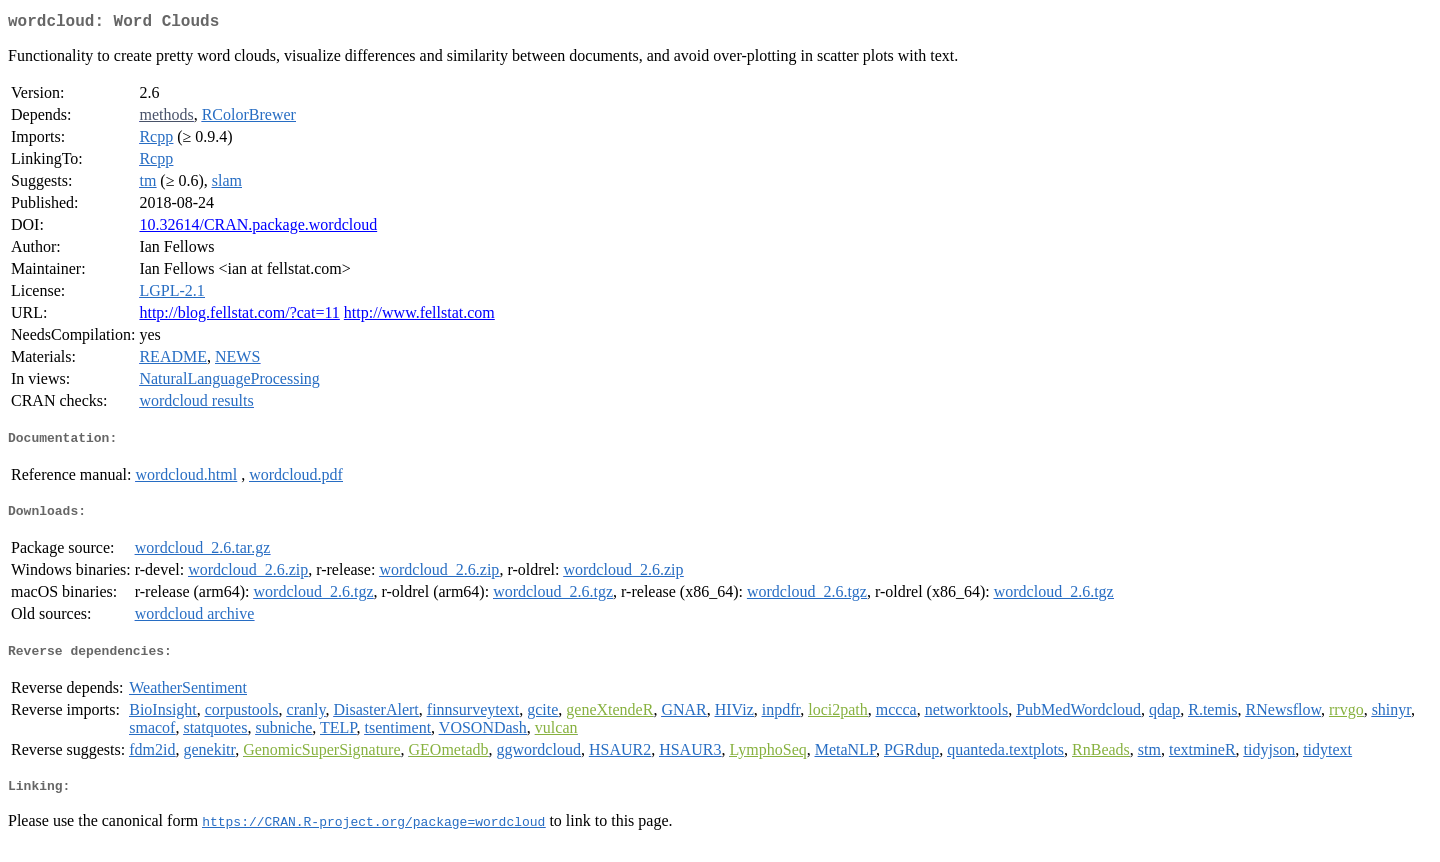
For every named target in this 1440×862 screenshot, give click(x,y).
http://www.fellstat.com (419, 316)
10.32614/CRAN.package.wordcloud (258, 228)
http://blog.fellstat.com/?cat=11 (239, 316)
